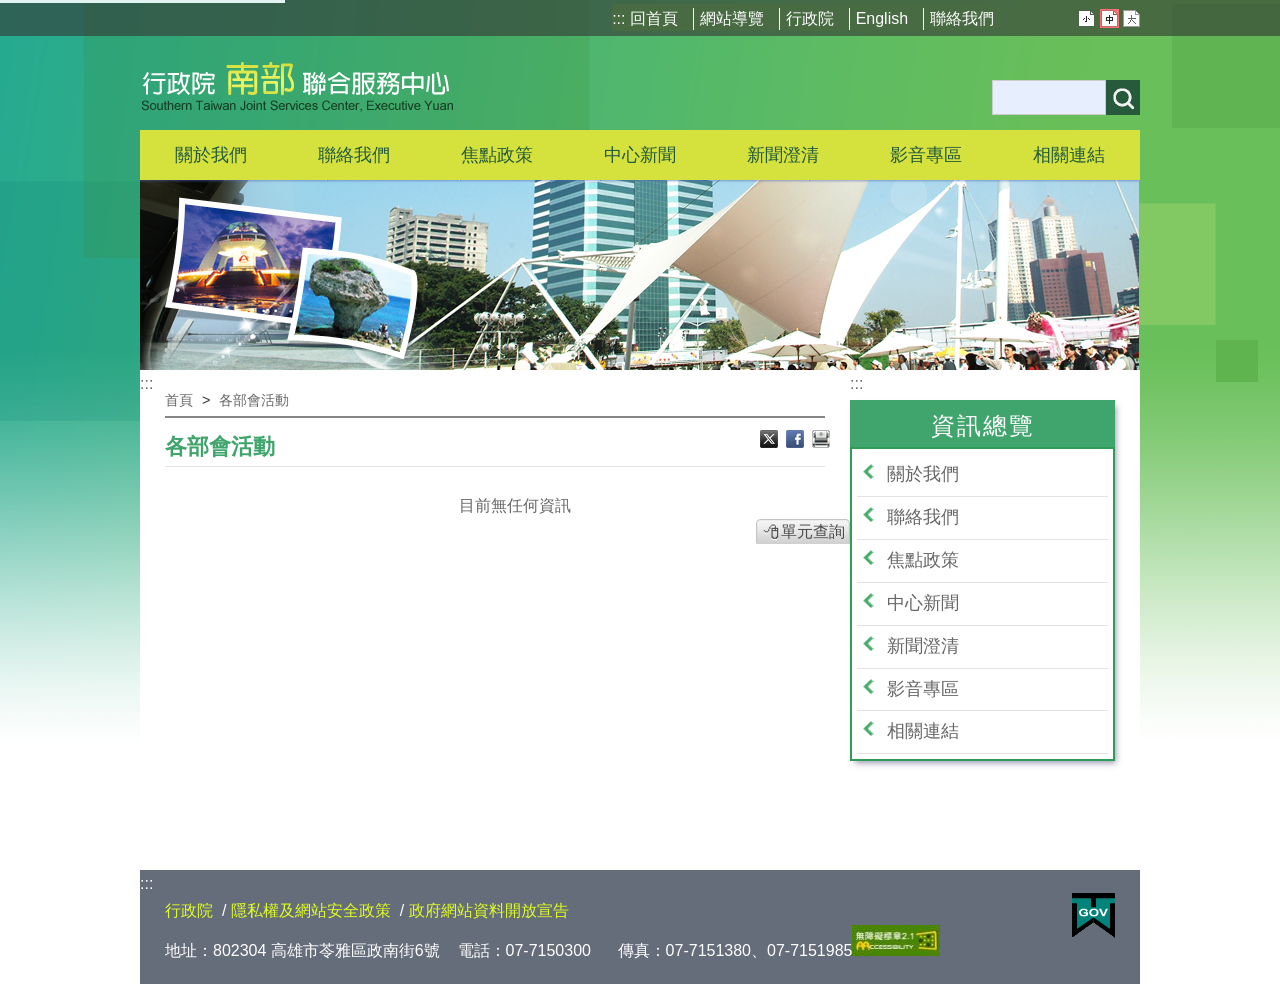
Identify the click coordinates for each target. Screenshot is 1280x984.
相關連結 (923, 731)
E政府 (1093, 915)
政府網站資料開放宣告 (489, 910)
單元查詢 (813, 531)
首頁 (179, 400)
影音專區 (923, 689)
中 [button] (1109, 18)
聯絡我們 (962, 18)
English (882, 18)
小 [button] (1086, 18)
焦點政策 (923, 560)
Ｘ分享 (771, 441)
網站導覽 (732, 18)
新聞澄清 (783, 155)
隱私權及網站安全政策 (311, 910)
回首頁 (654, 18)
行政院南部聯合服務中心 (297, 83)
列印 (821, 441)
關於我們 (923, 474)
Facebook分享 (797, 441)
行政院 (810, 18)
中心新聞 (640, 155)
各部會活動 (254, 400)
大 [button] (1131, 18)
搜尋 (1123, 97)
